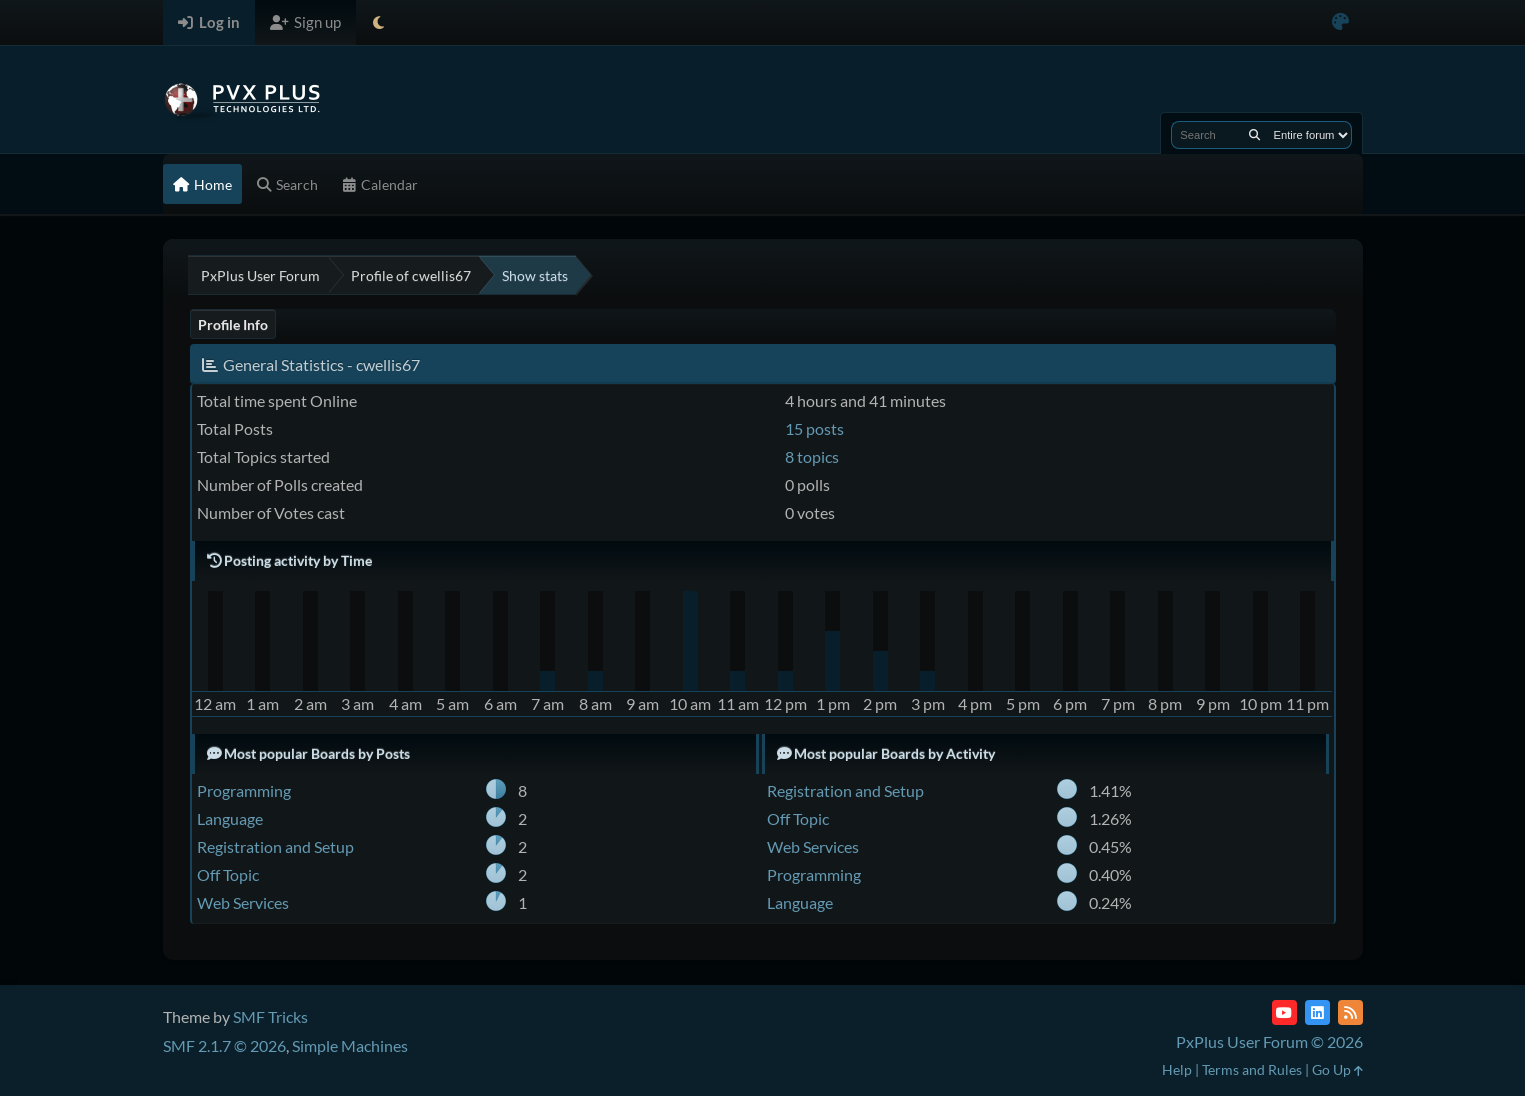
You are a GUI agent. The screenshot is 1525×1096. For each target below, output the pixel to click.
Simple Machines (350, 1045)
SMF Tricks (270, 1016)
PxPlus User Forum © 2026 (1269, 1041)
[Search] (1254, 135)
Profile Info (233, 324)
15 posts (814, 428)
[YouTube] (1284, 1012)
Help (1177, 1069)
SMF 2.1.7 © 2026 (224, 1045)
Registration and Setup (275, 846)
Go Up (1337, 1069)
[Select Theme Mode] (378, 22)
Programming (244, 790)
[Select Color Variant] (1340, 22)
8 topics (812, 456)
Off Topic (228, 874)
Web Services (243, 902)
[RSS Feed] (1350, 1012)
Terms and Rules (1252, 1069)
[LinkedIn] (1317, 1012)
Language (230, 818)
